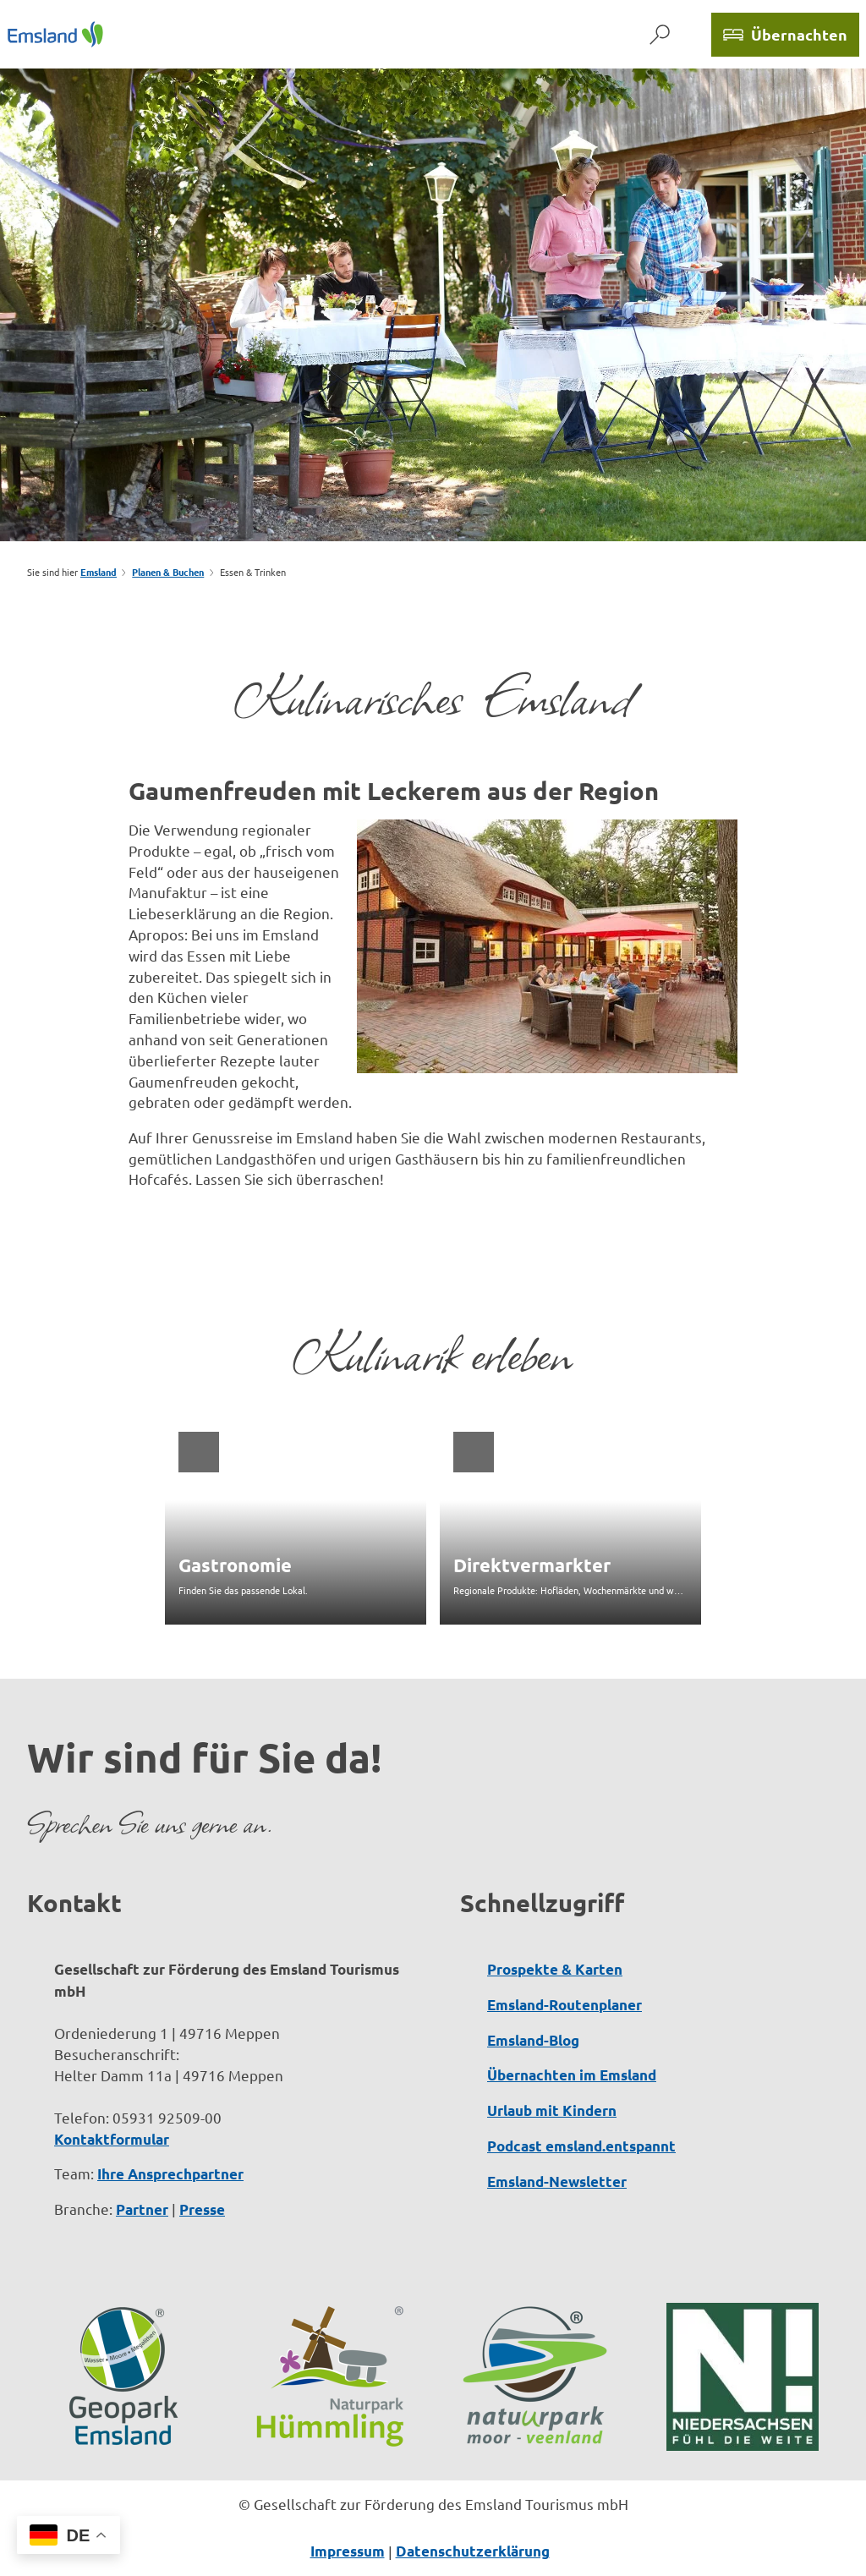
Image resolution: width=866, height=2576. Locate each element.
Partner (142, 2209)
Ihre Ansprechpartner (170, 2174)
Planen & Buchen (168, 571)
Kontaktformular (111, 2138)
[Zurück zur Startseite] (55, 34)
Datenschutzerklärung (473, 2551)
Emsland (98, 571)
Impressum (347, 2551)
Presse (202, 2209)
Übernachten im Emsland (571, 2075)
